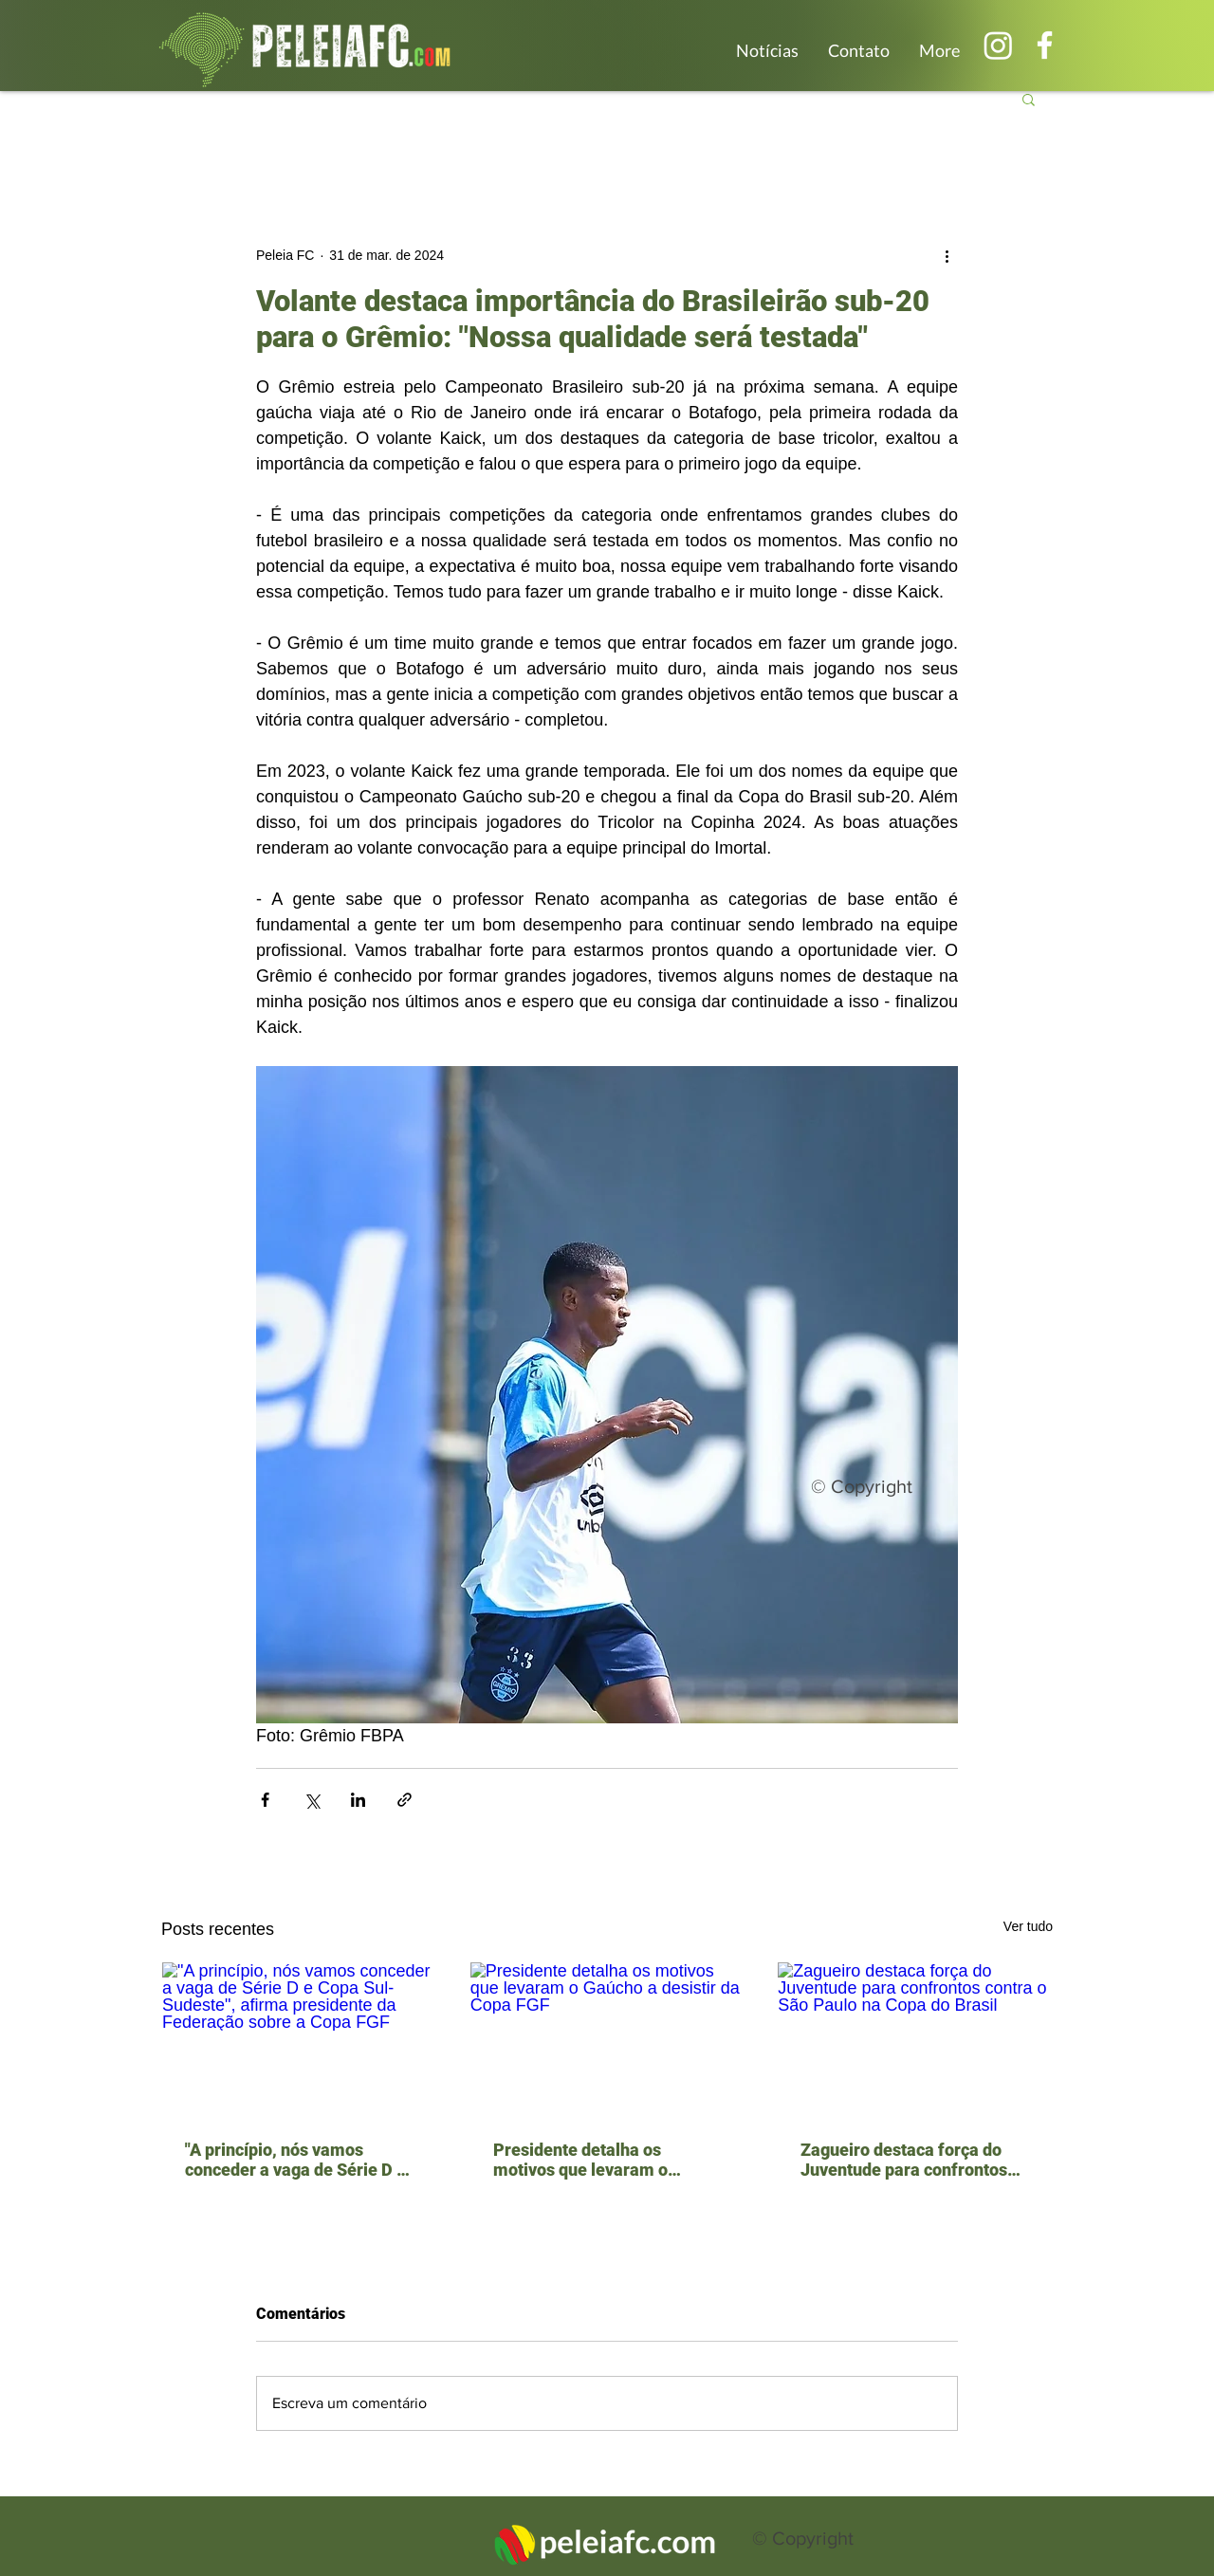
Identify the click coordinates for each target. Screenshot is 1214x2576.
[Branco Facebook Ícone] (1044, 45)
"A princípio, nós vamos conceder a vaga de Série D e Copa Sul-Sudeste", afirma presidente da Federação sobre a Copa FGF (295, 2160)
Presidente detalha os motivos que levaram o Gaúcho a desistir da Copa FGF (592, 2160)
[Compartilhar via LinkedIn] (358, 1800)
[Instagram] (998, 45)
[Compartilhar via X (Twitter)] (312, 1800)
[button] (1029, 98)
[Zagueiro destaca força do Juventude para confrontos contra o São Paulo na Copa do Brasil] (915, 2039)
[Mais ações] (946, 255)
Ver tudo (1028, 1926)
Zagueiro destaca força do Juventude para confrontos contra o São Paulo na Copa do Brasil (905, 2160)
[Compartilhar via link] (404, 1800)
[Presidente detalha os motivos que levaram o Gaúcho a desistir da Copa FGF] (607, 2039)
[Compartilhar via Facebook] (265, 1800)
